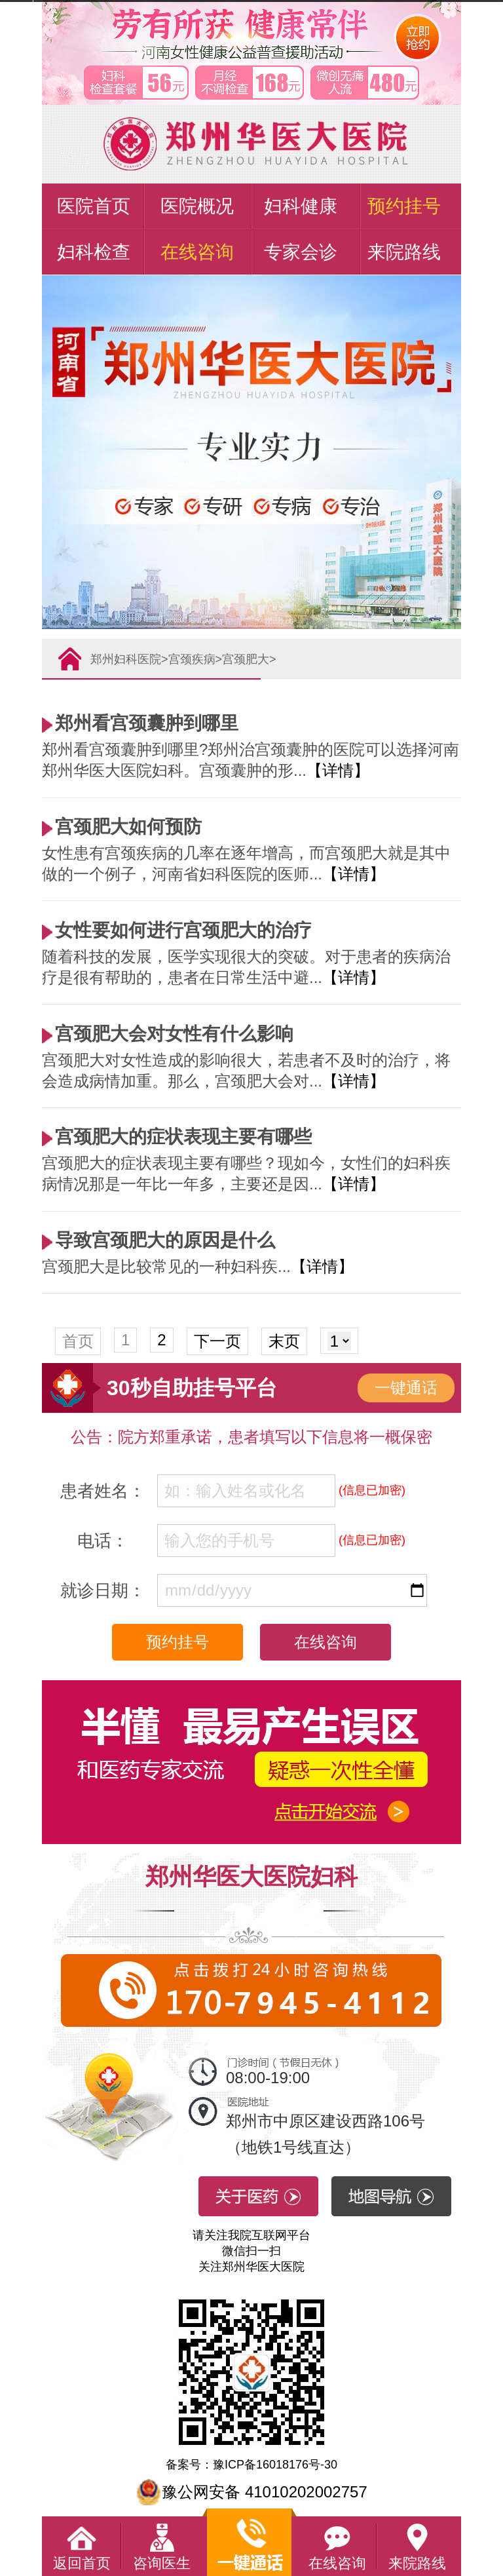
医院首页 (93, 206)
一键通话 (406, 1387)
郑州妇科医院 (125, 659)
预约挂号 (404, 206)
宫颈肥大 (245, 659)
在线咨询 (197, 252)
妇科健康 (300, 206)
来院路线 (404, 252)
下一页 (217, 1341)
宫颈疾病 (191, 659)
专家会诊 (300, 252)
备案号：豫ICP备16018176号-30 (251, 2464)
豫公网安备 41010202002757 (251, 2492)
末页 (284, 1341)
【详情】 (338, 770)
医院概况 (197, 206)
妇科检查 (93, 252)
